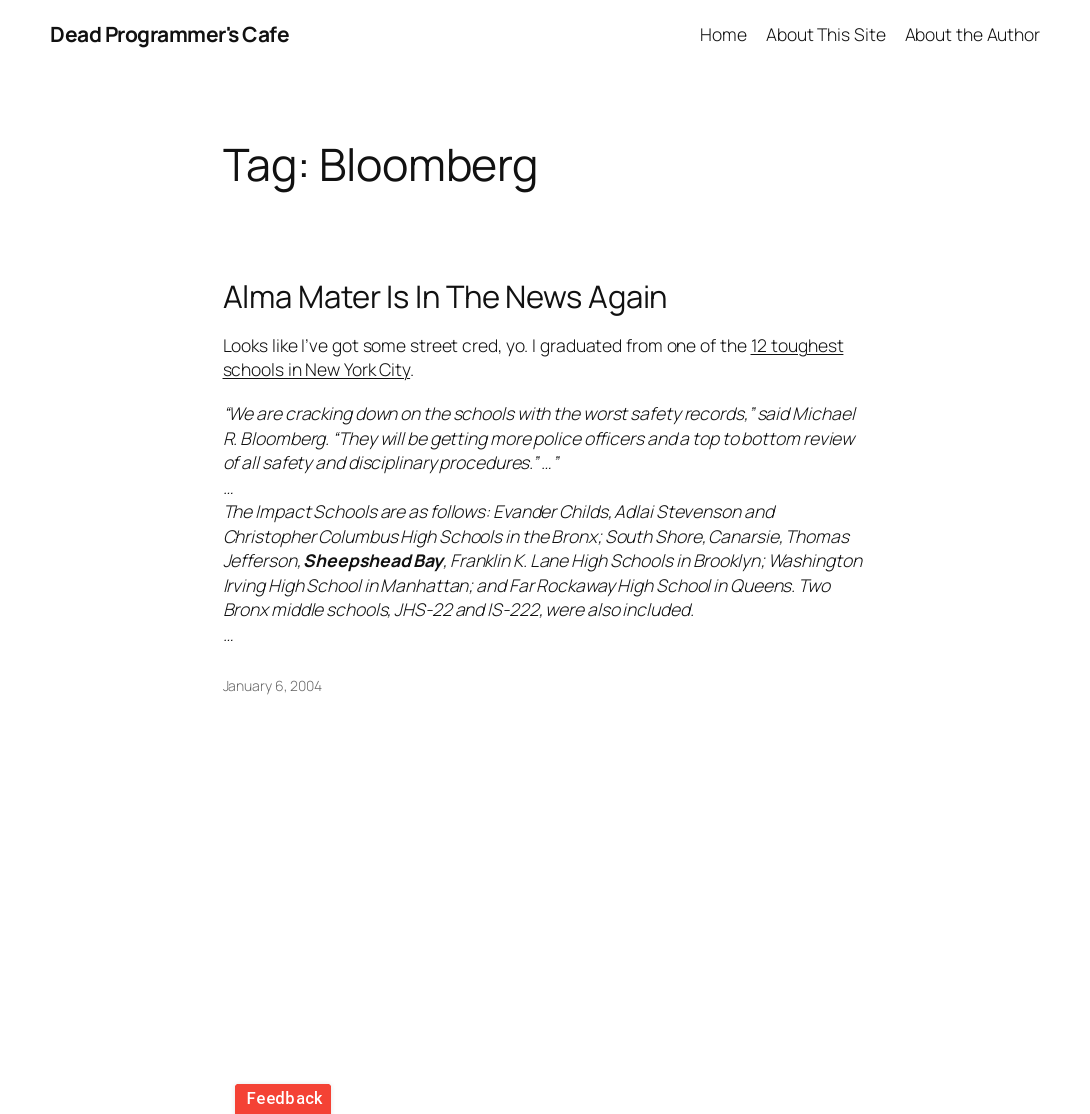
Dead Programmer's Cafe (169, 34)
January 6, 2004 (273, 685)
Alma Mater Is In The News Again (445, 296)
